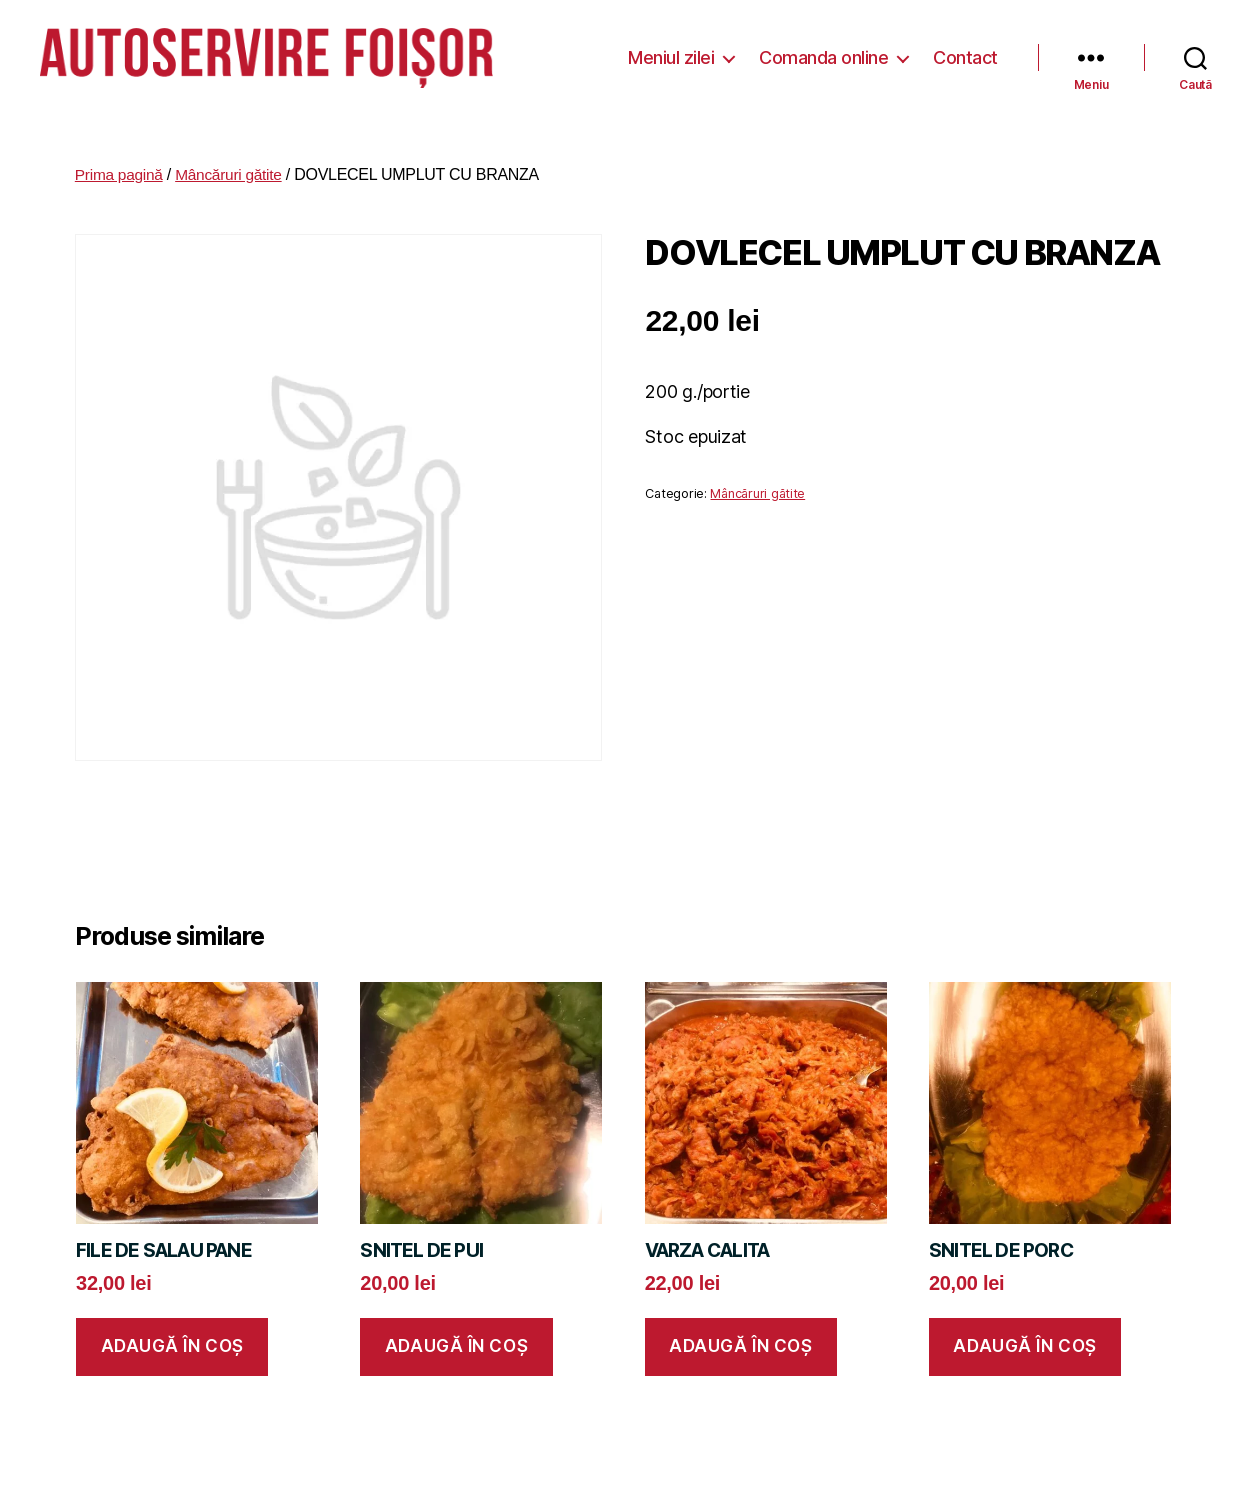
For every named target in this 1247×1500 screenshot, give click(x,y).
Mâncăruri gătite (233, 158)
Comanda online (823, 49)
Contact (965, 49)
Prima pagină (120, 158)
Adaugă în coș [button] (172, 1330)
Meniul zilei (671, 49)
